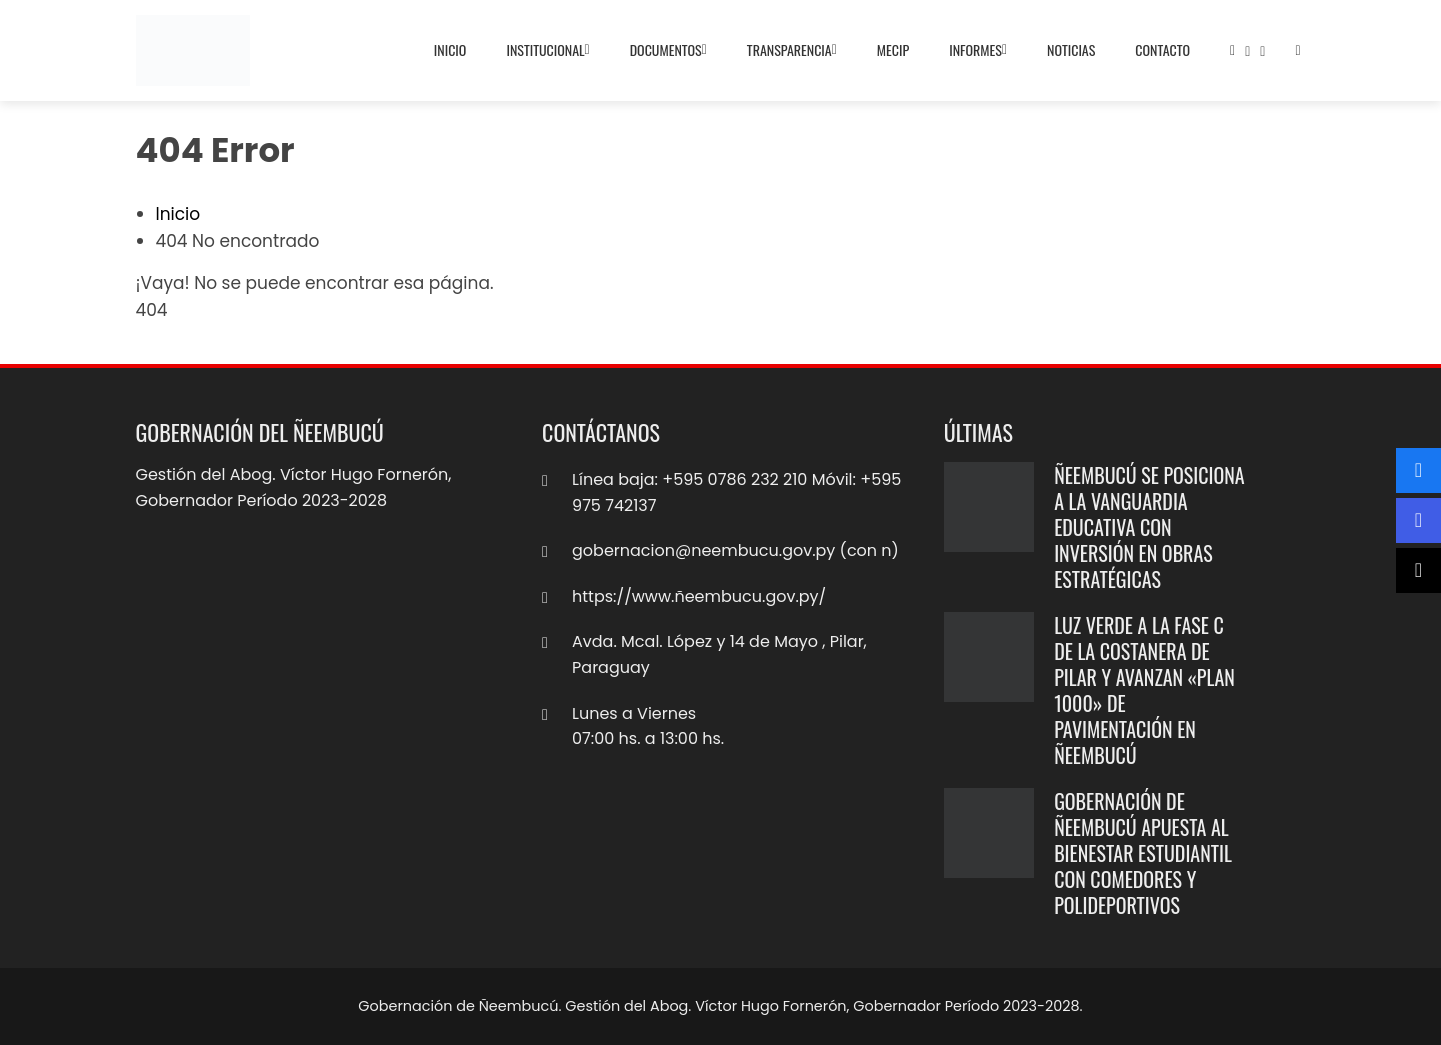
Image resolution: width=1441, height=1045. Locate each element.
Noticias (1071, 49)
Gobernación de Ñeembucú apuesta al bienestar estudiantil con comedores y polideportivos (1143, 853)
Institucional (547, 50)
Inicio (450, 49)
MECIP (893, 49)
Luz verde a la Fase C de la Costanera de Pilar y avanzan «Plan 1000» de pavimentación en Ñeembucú (1144, 690)
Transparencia (792, 50)
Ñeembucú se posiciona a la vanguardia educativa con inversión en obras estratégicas (1149, 527)
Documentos (668, 50)
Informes (978, 50)
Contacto (1162, 49)
